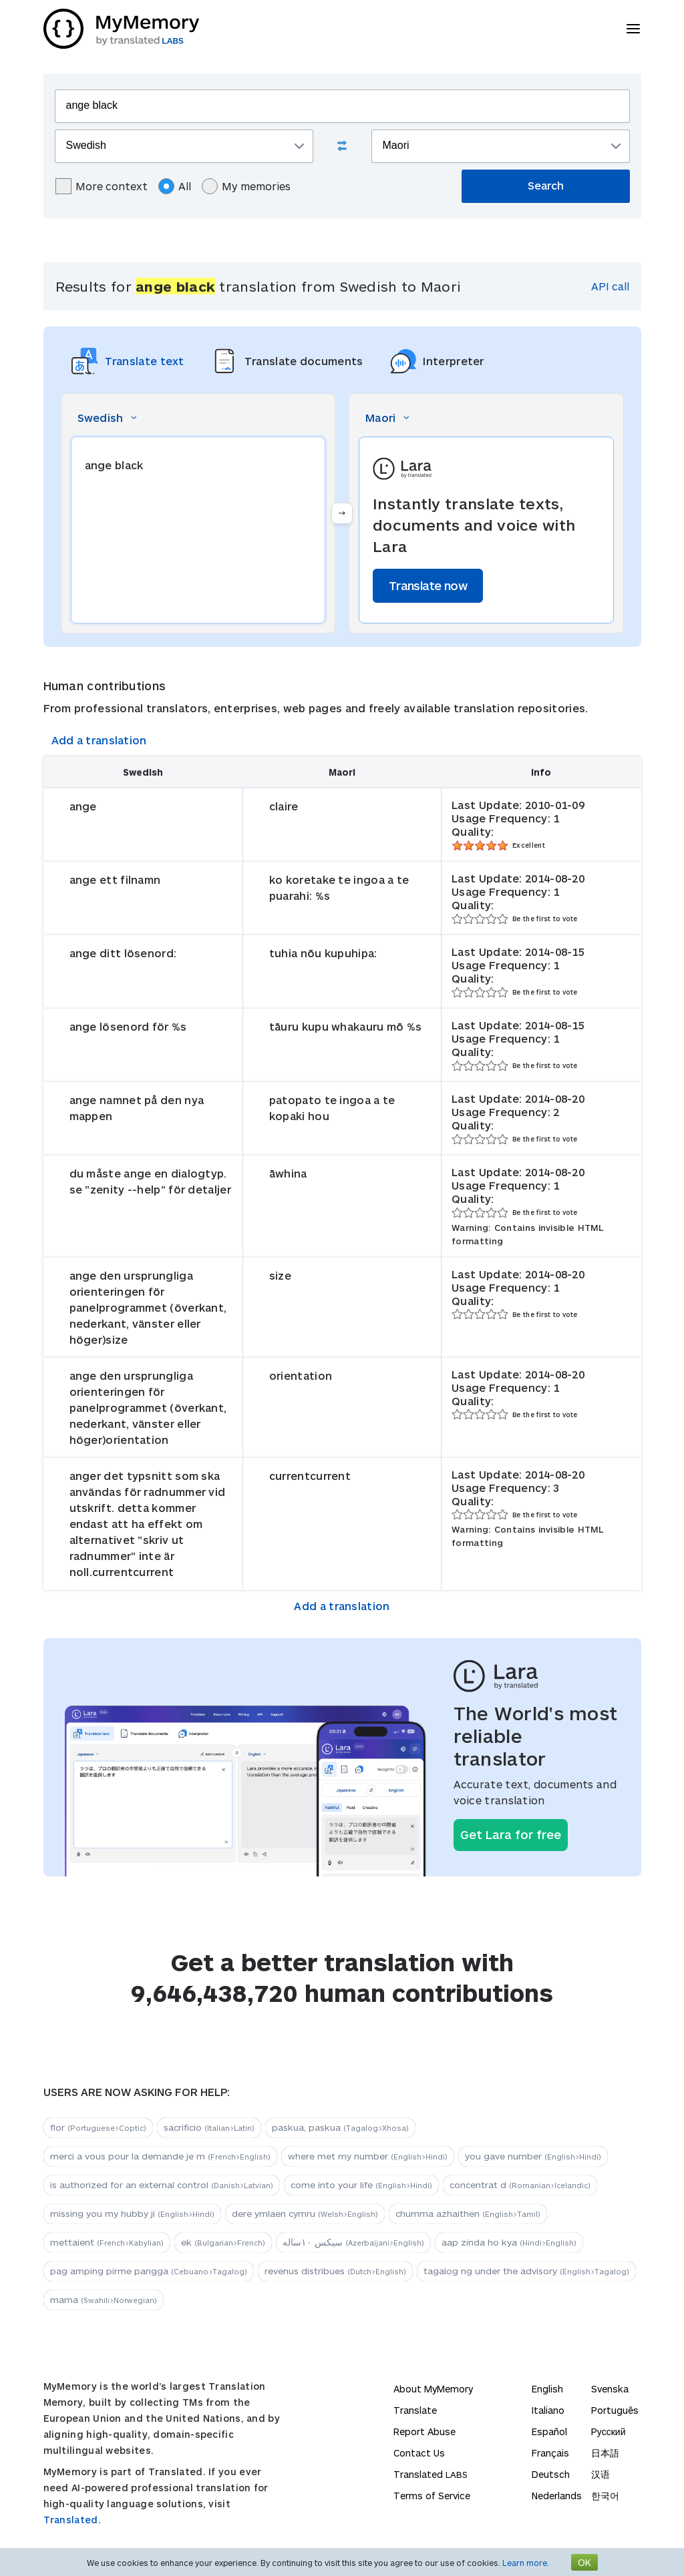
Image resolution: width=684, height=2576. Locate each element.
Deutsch (551, 2474)
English (547, 2388)
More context (101, 186)
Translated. (72, 2519)
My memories (246, 186)
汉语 (600, 2474)
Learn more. (525, 2562)
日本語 (605, 2453)
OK (584, 2562)
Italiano (548, 2410)
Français (550, 2453)
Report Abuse (424, 2431)
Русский (608, 2431)
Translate (415, 2410)
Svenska (610, 2388)
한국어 (605, 2495)
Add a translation (99, 740)
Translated (430, 2474)
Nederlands (557, 2495)
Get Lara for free (510, 1834)
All (174, 186)
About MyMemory (433, 2388)
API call (610, 286)
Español (549, 2431)
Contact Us (419, 2453)
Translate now (428, 585)
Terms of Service (431, 2495)
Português (615, 2410)
